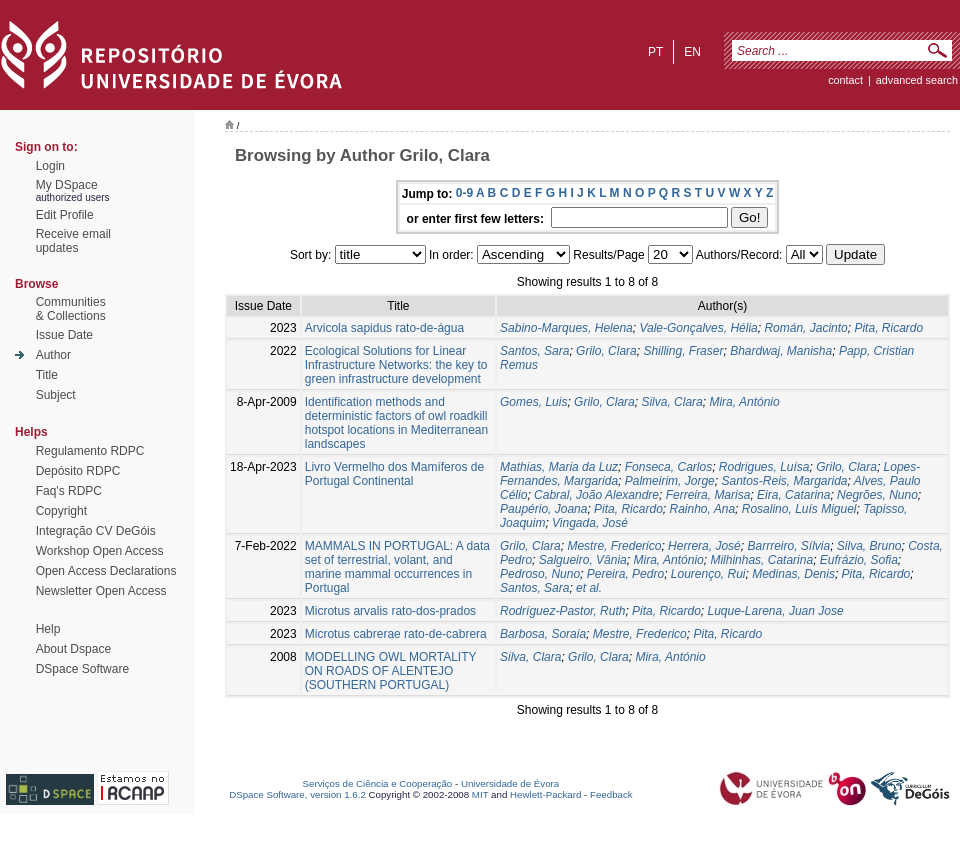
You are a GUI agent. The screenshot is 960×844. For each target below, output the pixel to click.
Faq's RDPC (69, 491)
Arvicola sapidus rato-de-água (384, 328)
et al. (589, 588)
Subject (56, 395)
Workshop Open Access (100, 551)
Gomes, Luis (533, 402)
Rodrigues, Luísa (764, 467)
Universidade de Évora (510, 783)
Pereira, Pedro (625, 574)
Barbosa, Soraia (543, 634)
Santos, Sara (534, 351)
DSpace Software (82, 669)
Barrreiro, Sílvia (788, 546)
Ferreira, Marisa (708, 495)
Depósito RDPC (78, 471)
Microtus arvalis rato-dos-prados (390, 611)
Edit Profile (65, 215)
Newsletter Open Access (101, 591)
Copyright (61, 511)
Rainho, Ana (702, 509)
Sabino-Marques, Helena (566, 328)
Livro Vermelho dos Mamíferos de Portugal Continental (394, 474)
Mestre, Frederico (614, 546)
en (692, 52)
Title (47, 375)
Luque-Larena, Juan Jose (775, 611)
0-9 (464, 193)
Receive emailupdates (73, 241)
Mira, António (744, 402)
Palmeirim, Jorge (670, 481)
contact (845, 80)
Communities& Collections (71, 309)
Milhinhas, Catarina (761, 560)
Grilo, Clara (606, 351)
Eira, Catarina (793, 495)
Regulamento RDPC (90, 451)
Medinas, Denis (793, 574)
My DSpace (67, 185)
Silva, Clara (671, 402)
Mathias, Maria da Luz (559, 467)
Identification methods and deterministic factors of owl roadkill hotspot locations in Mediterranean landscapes (396, 423)
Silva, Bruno (869, 546)
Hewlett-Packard (545, 794)
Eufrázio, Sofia (859, 560)
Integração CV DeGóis (96, 531)
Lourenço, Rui (708, 574)
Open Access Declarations (106, 571)
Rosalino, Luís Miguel (799, 509)
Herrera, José (704, 546)
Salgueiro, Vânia (583, 560)
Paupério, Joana (543, 509)
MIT (480, 794)
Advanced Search (917, 80)
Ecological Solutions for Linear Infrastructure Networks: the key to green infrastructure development (396, 365)
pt (655, 52)
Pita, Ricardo (888, 328)
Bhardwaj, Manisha (781, 351)
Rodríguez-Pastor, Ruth (562, 611)
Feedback (611, 794)
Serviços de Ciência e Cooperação (378, 783)
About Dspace (73, 649)
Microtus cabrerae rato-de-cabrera (396, 634)
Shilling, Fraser (683, 351)
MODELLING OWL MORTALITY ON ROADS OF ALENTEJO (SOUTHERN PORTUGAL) (391, 671)
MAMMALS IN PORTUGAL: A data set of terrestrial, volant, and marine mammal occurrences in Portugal (397, 567)
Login (50, 166)
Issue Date (64, 335)
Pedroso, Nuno (540, 574)
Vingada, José (590, 523)
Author (53, 355)
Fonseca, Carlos (668, 467)
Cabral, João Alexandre (596, 495)
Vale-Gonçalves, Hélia (698, 328)
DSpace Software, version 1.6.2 (297, 794)
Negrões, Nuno (877, 495)
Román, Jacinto (805, 328)
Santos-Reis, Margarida (784, 481)
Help (48, 629)
